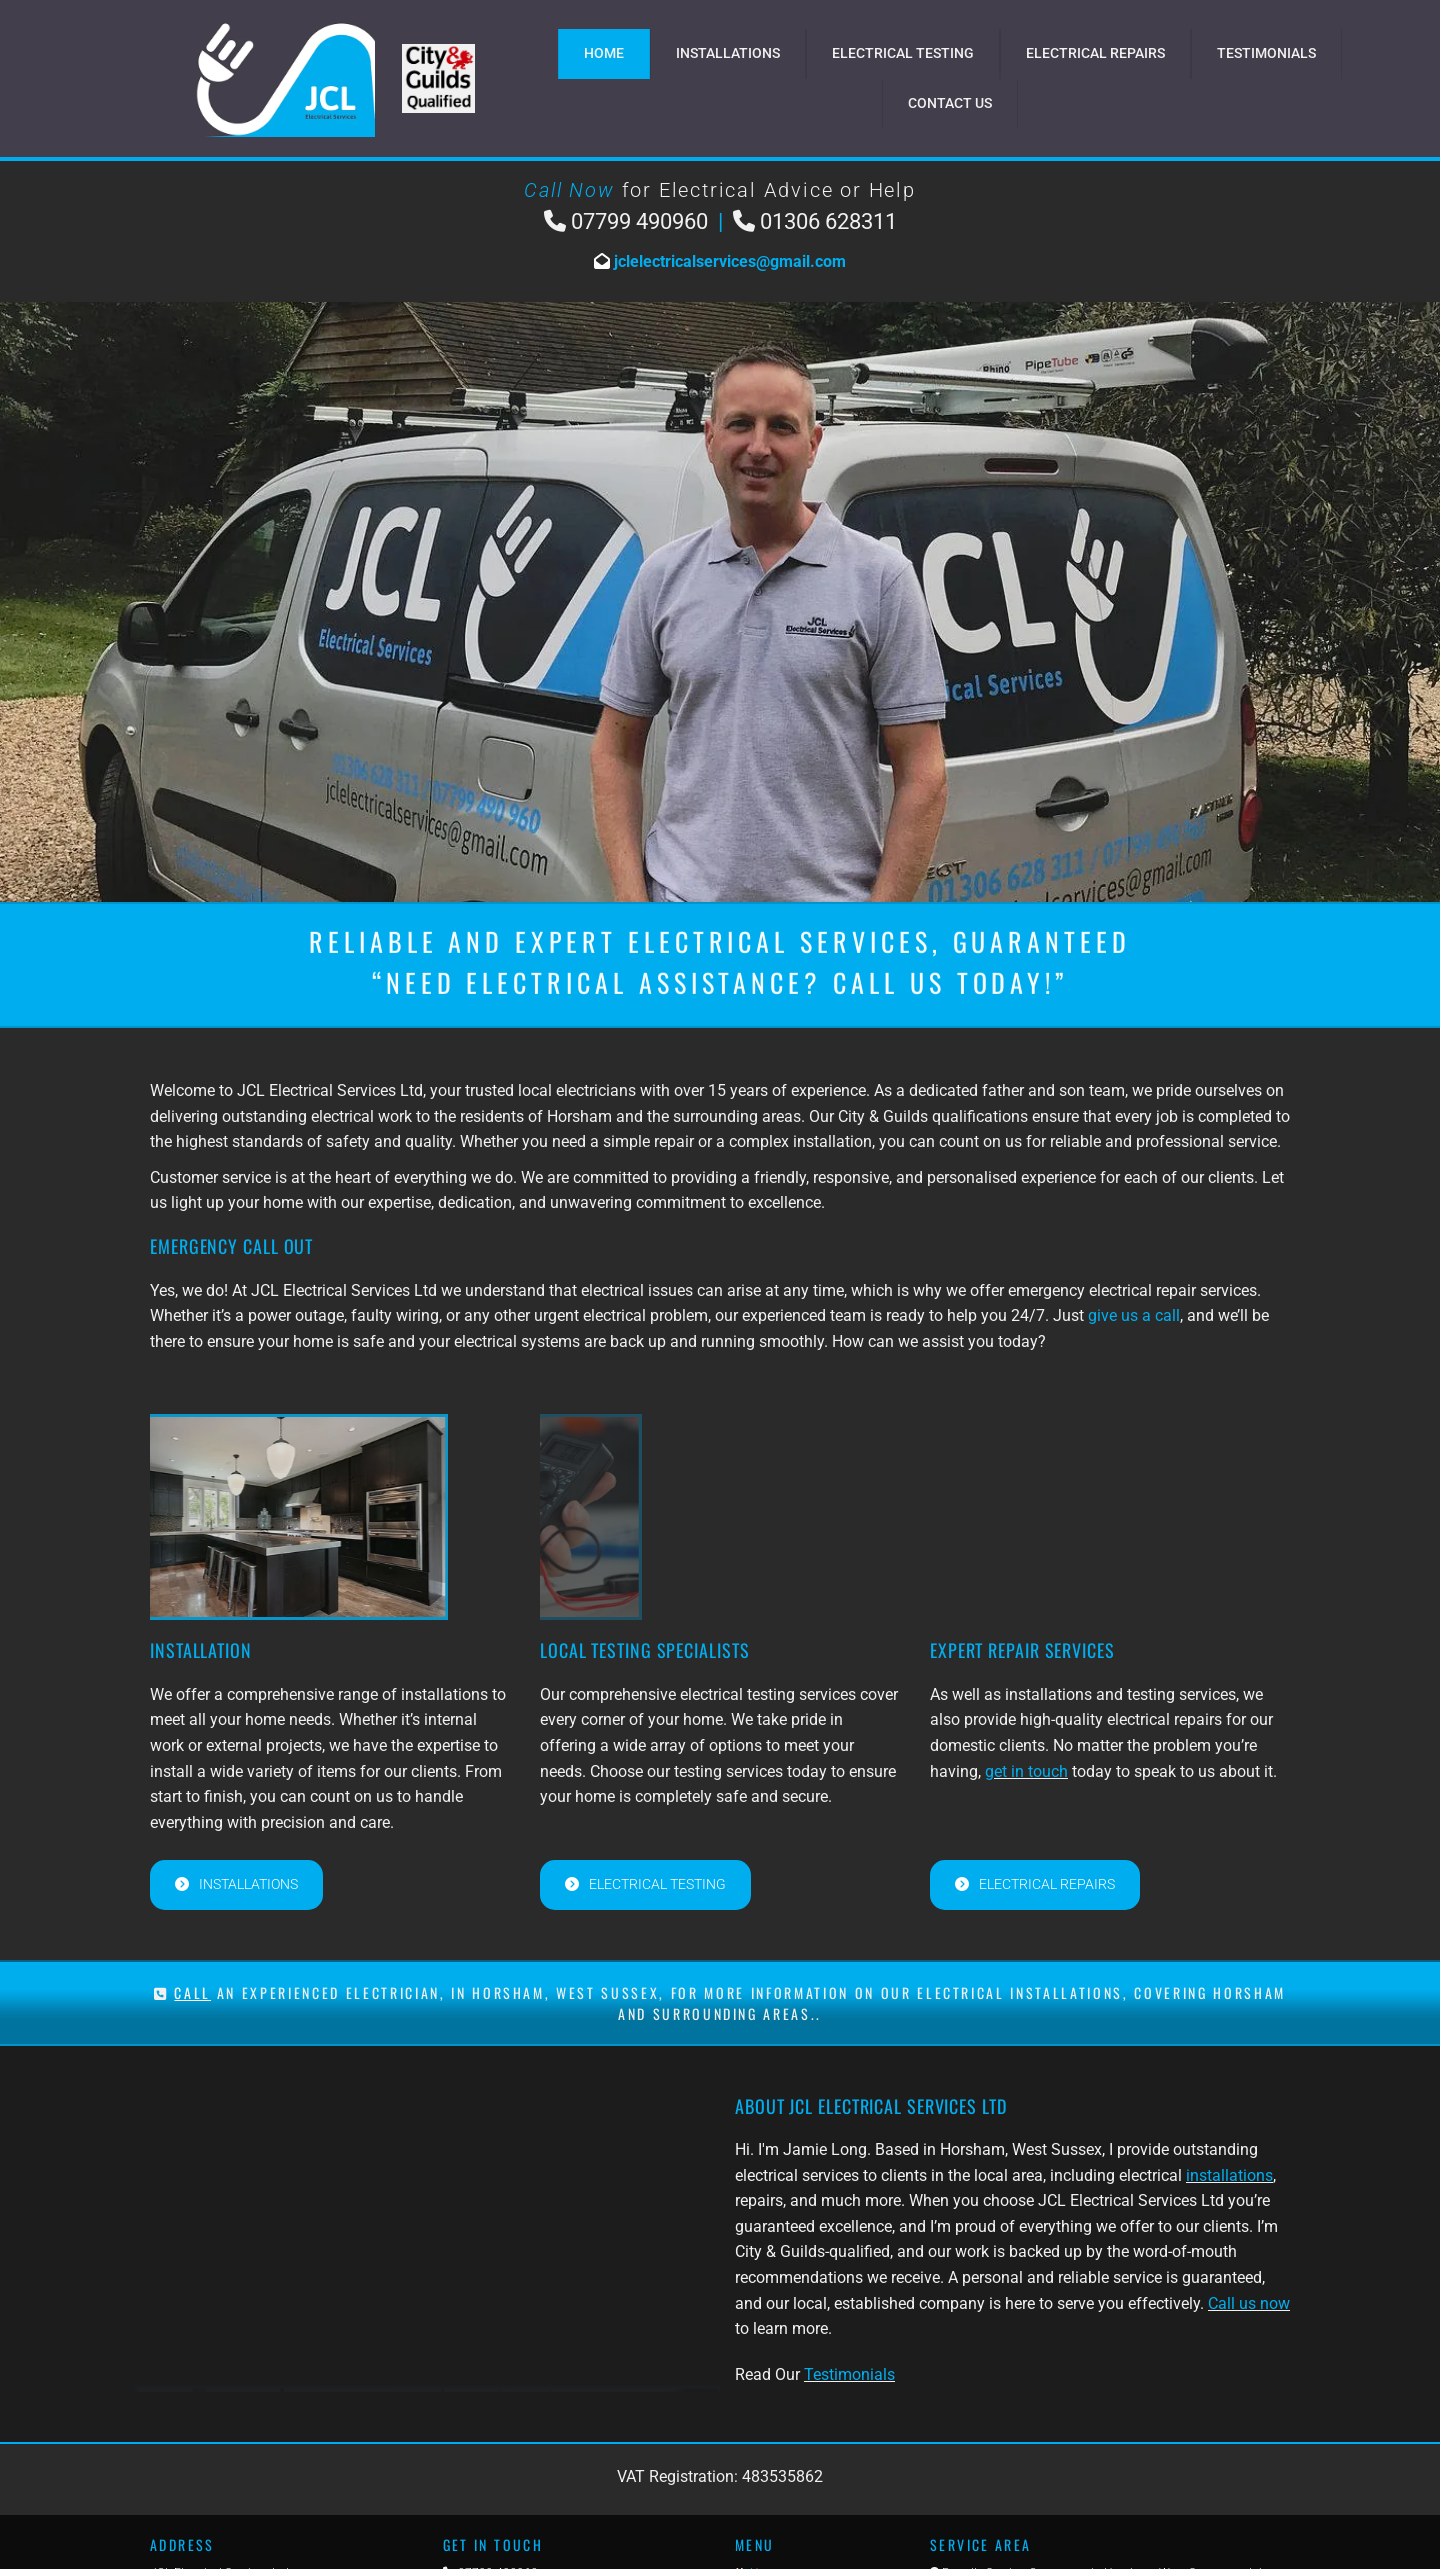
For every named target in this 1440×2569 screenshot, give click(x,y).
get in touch (1026, 1771)
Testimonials (1266, 53)
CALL (192, 1992)
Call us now (1249, 2303)
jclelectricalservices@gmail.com (728, 261)
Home (604, 53)
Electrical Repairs (1095, 53)
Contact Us (950, 103)
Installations (728, 53)
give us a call (1134, 1315)
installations (1229, 2175)
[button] (236, 1884)
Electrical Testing (903, 53)
